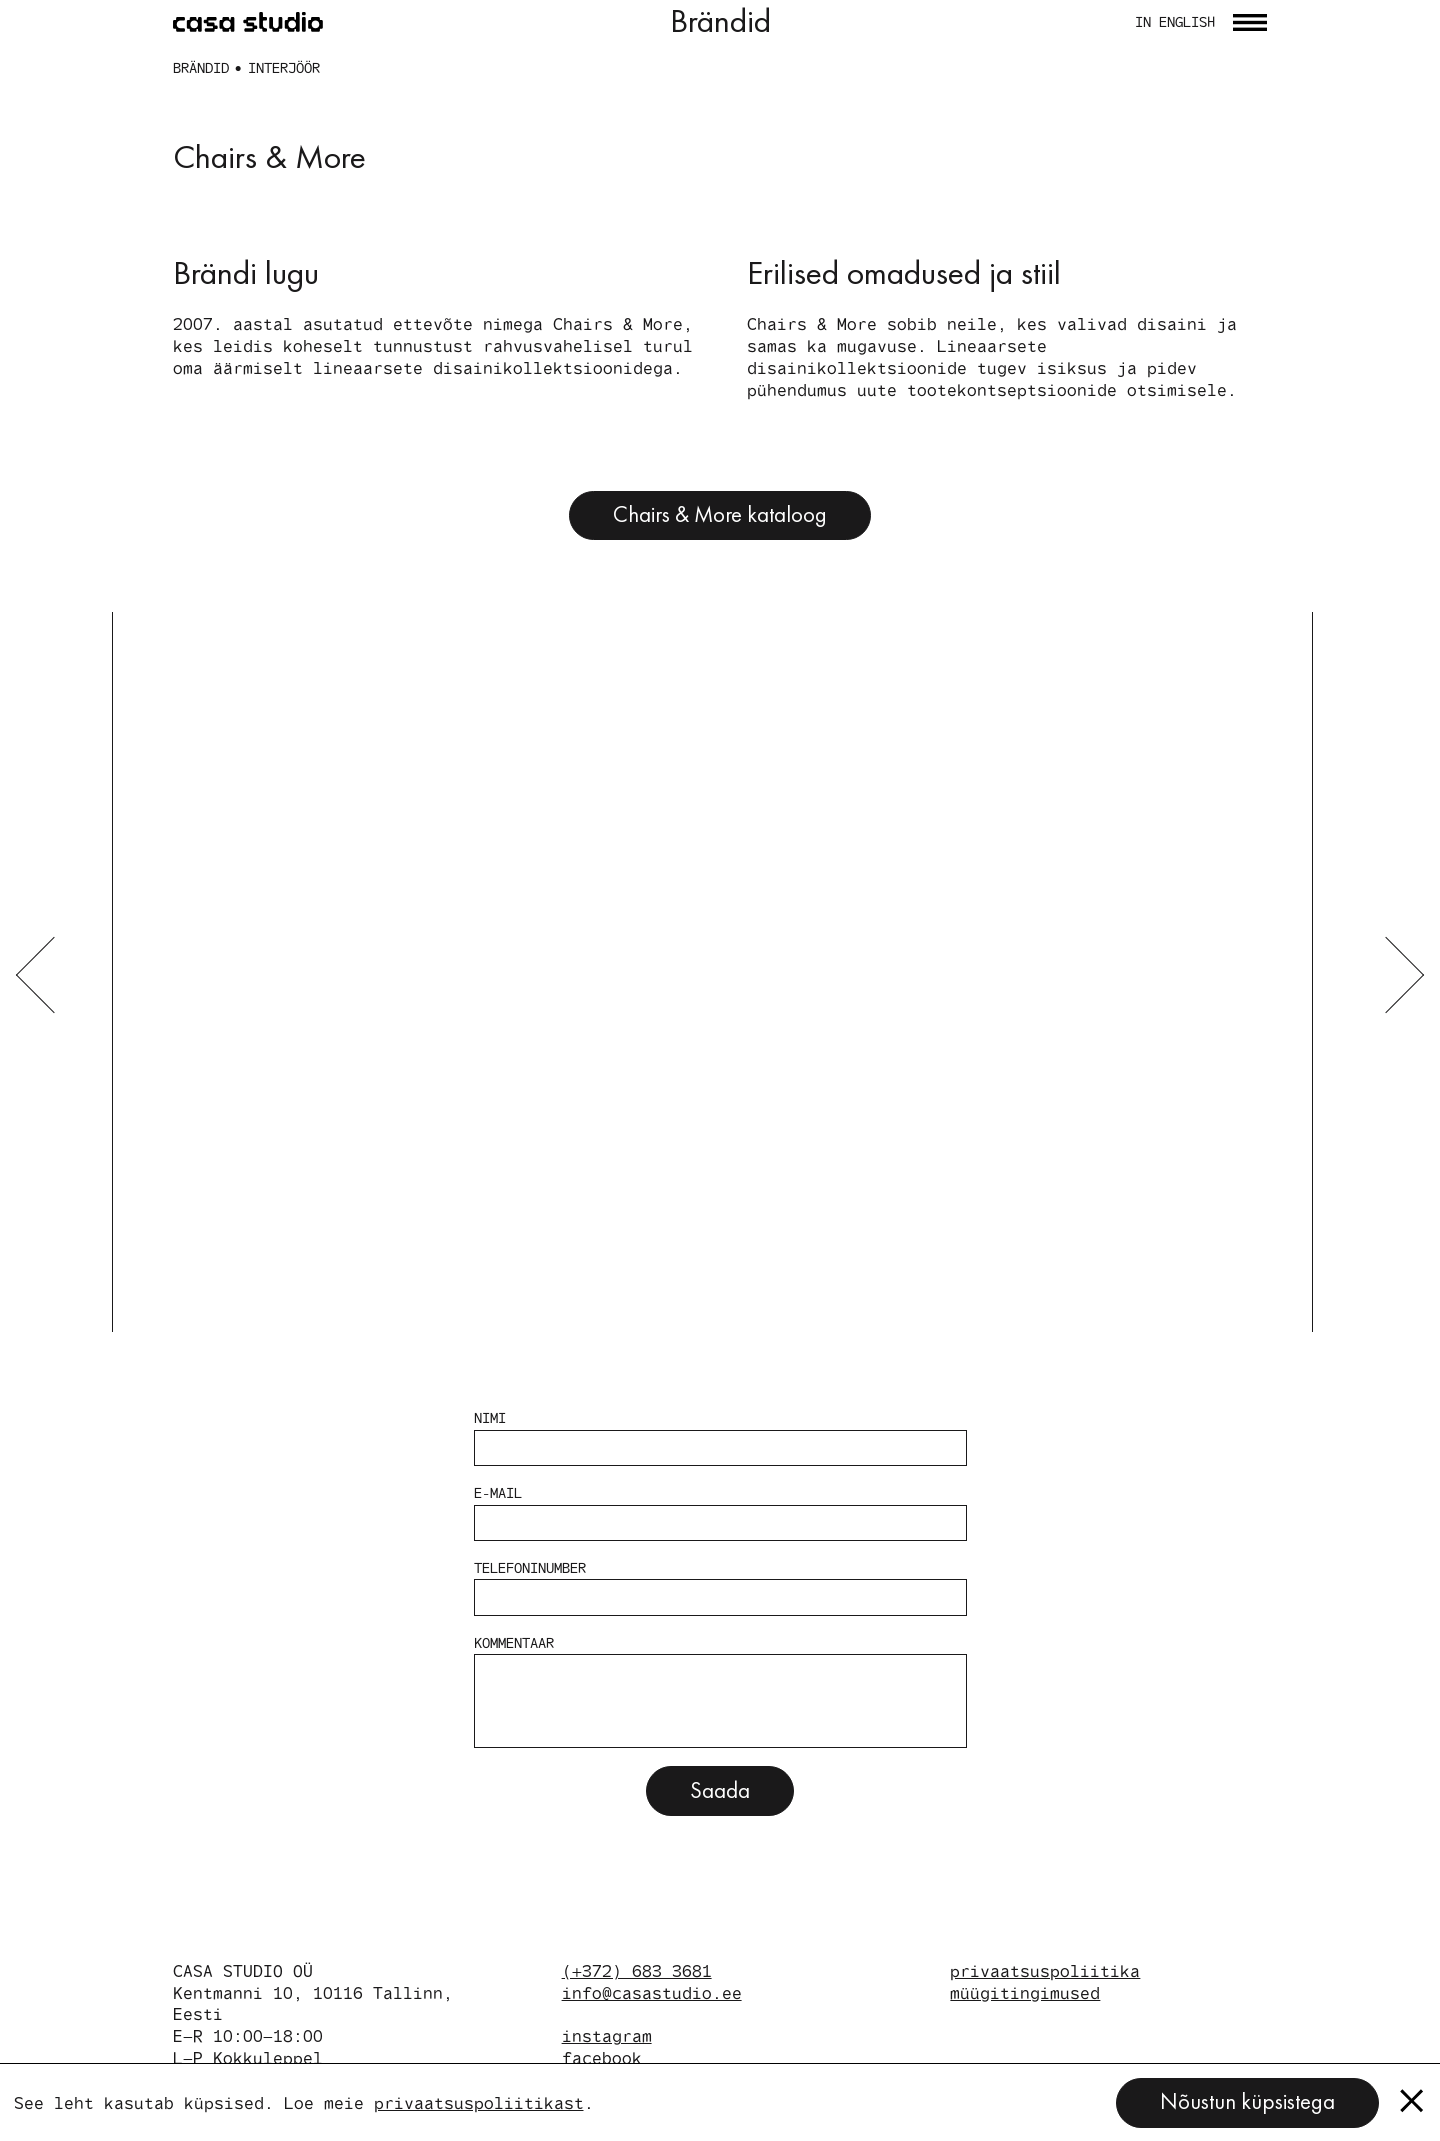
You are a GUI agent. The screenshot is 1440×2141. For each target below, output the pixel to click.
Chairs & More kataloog (720, 514)
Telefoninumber (720, 1587)
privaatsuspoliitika (1045, 1970)
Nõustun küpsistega (1247, 2101)
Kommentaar (720, 1691)
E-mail (720, 1512)
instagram (607, 2035)
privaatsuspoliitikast (479, 2102)
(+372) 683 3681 (637, 1970)
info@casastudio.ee (652, 1992)
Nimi (720, 1437)
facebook (602, 2057)
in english (1175, 22)
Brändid (201, 67)
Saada (720, 1790)
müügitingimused (1025, 1992)
